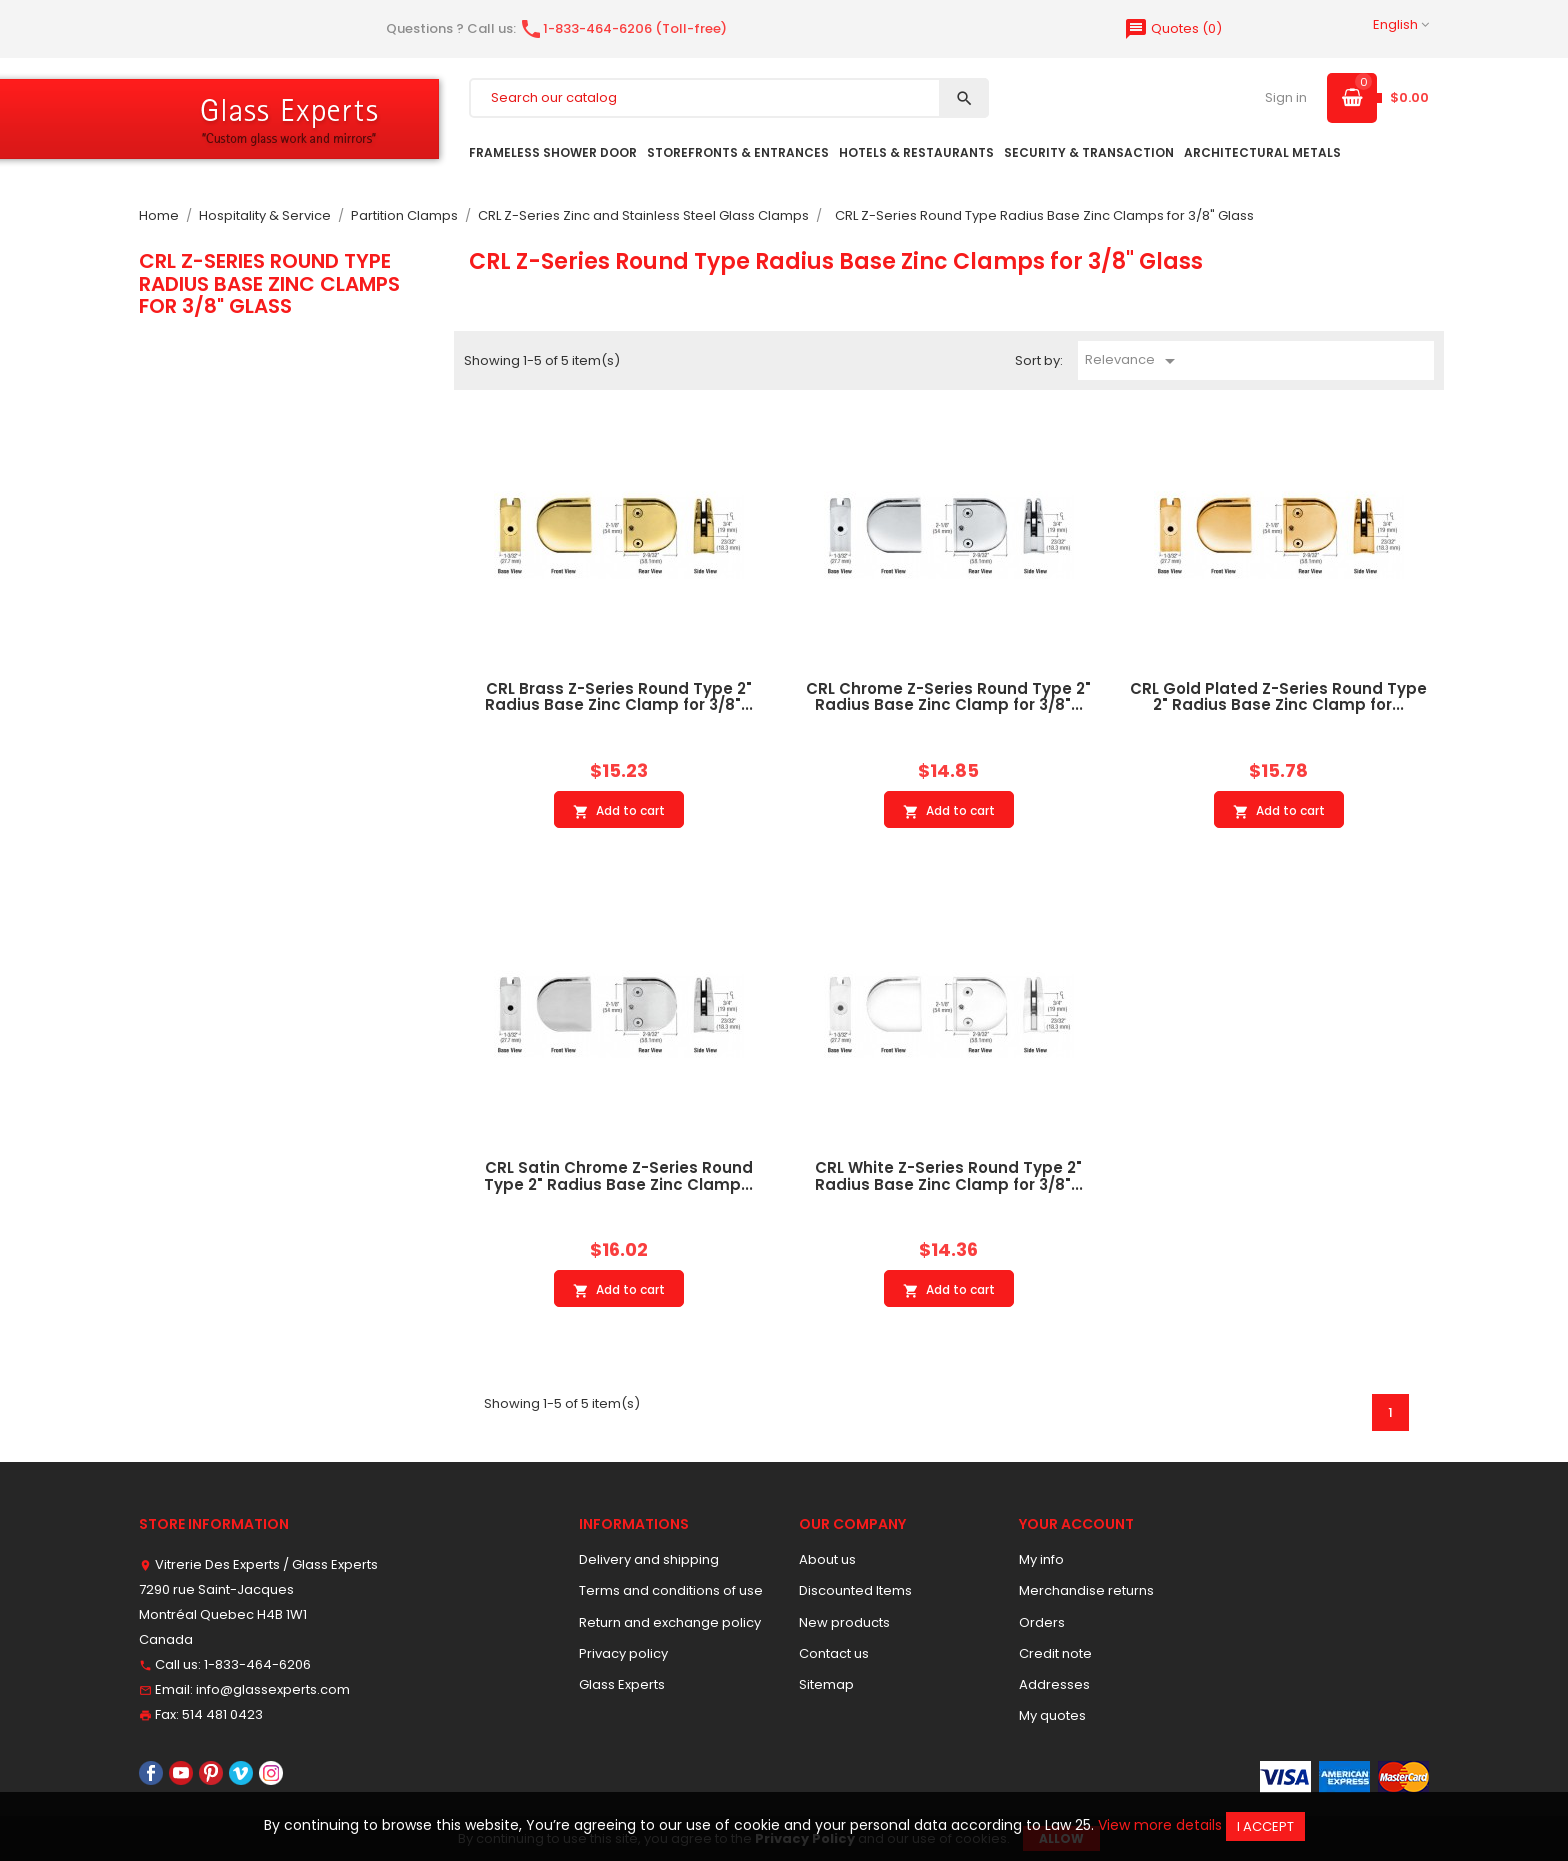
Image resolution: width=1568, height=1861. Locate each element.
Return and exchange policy (670, 1622)
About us (827, 1559)
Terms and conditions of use (671, 1590)
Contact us (834, 1653)
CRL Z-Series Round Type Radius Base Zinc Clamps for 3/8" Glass (269, 283)
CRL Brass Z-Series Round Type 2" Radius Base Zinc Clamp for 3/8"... (619, 697)
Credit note (1055, 1653)
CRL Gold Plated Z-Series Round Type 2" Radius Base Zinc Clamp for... (1278, 697)
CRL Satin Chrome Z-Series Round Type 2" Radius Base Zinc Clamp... (618, 1176)
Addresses (1054, 1684)
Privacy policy (623, 1653)
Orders (1042, 1622)
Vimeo (241, 1773)
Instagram (271, 1773)
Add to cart (619, 811)
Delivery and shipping (649, 1559)
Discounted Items (855, 1590)
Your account (1076, 1524)
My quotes (1052, 1715)
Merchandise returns (1086, 1590)
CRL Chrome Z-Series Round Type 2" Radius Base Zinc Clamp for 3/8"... (948, 697)
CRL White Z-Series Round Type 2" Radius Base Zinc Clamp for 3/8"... (949, 1176)
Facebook (151, 1773)
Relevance (1133, 361)
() (1173, 28)
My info (1041, 1559)
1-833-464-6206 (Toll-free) (623, 28)
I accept (1265, 1826)
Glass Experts (622, 1684)
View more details (1160, 1825)
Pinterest (211, 1773)
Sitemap (826, 1684)
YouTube (181, 1773)
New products (844, 1622)
